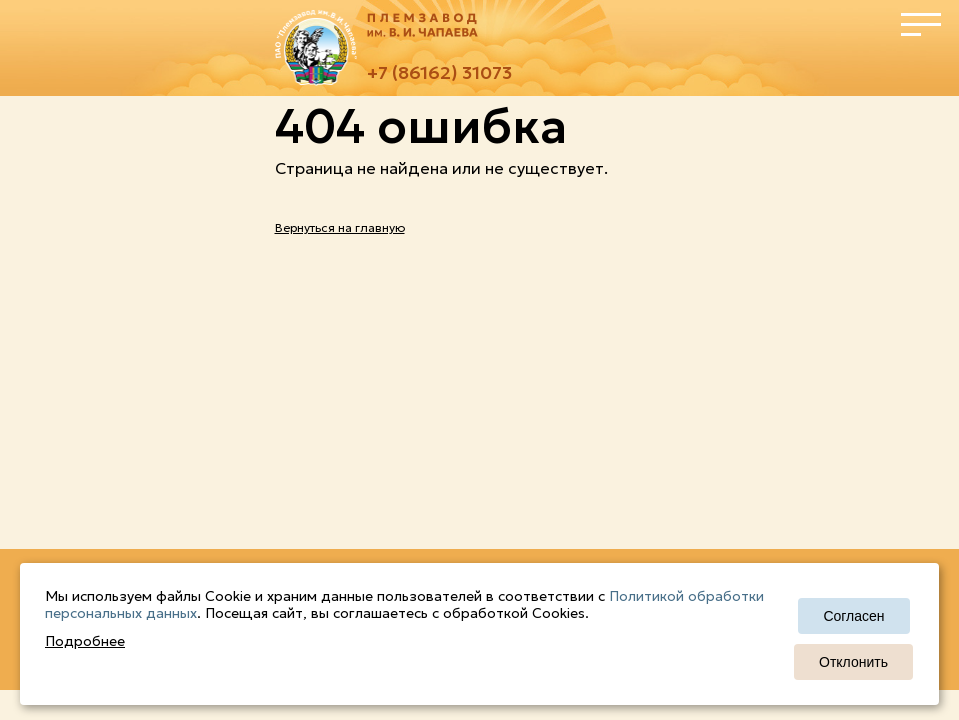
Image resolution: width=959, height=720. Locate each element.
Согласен (853, 616)
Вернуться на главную (340, 227)
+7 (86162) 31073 (439, 72)
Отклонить (853, 662)
